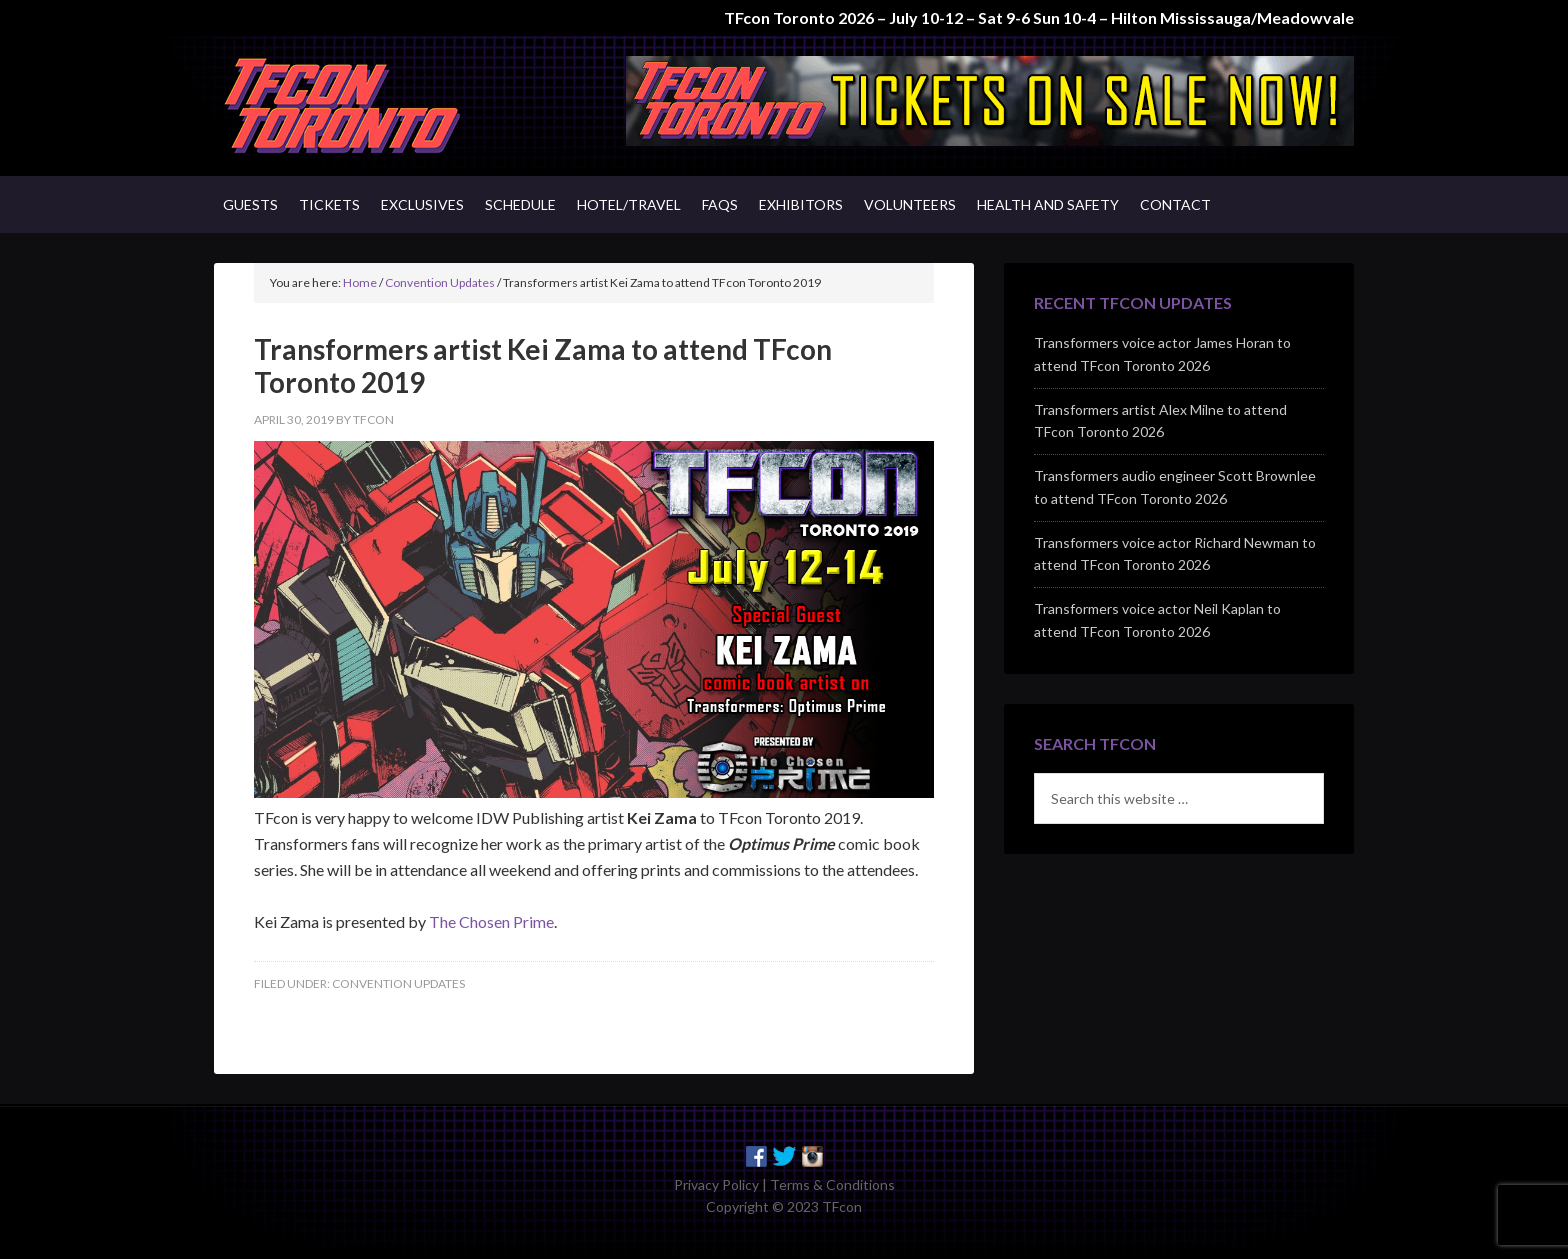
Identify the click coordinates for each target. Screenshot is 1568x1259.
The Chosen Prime (491, 921)
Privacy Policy (716, 1184)
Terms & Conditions (832, 1184)
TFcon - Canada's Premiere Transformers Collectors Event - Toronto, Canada (384, 106)
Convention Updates (398, 983)
